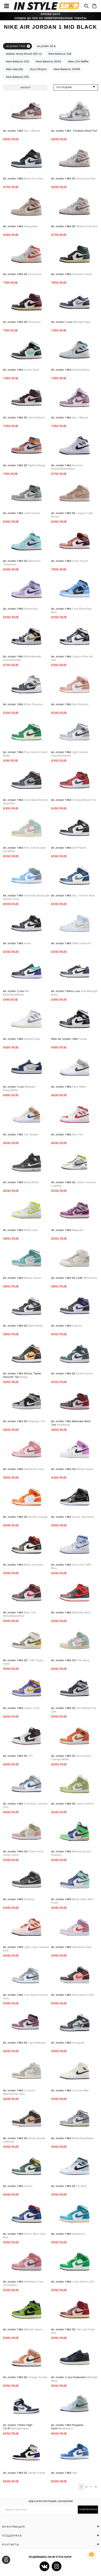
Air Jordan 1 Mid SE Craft (74, 1278)
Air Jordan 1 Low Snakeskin (74, 2378)
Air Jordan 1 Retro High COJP (17, 2426)
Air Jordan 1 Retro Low (74, 992)
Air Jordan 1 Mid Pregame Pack (67, 2426)
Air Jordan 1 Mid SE (73, 178)
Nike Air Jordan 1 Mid (69, 1039)
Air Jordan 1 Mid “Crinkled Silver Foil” (74, 130)
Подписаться (88, 2509)
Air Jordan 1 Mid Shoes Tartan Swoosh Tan (22, 1375)
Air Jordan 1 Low (71, 322)
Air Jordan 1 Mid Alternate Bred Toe (70, 1423)
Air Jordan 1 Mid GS (72, 1469)
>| (96, 2486)
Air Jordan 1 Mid (21, 130)
